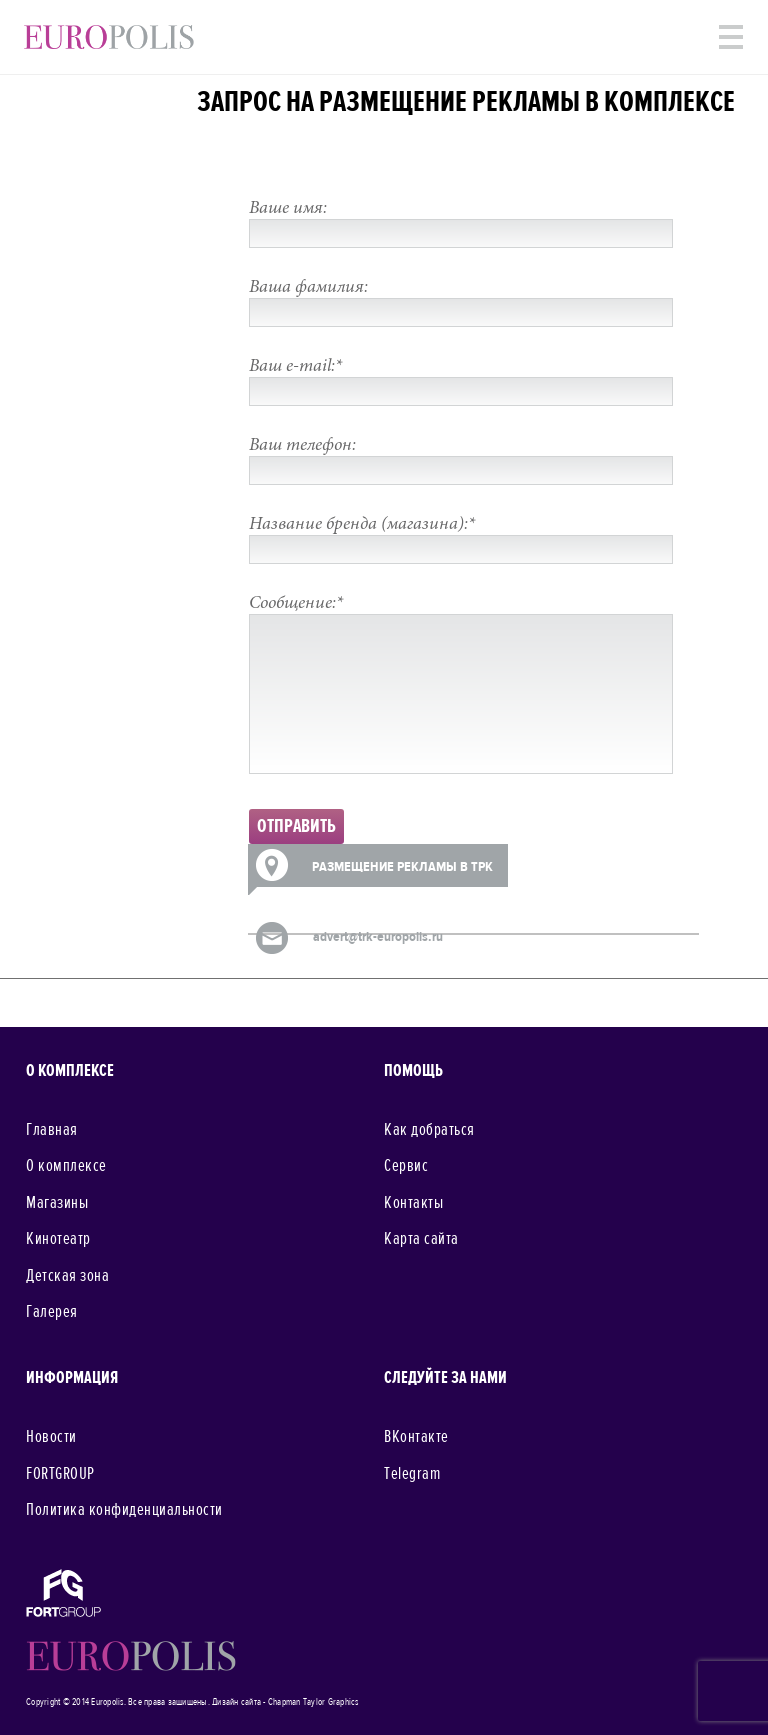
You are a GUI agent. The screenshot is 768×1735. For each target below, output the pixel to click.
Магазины (57, 1203)
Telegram (412, 1474)
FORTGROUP (60, 1474)
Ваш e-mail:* (295, 367)
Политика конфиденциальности (124, 1510)
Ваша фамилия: (308, 288)
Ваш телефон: (302, 446)
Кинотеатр (58, 1239)
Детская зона (67, 1276)
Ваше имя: (288, 209)
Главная (52, 1130)
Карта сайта (421, 1239)
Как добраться (429, 1130)
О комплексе (66, 1166)
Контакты (413, 1203)
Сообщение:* (296, 604)
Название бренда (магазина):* (362, 525)
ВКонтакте (416, 1437)
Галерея (52, 1312)
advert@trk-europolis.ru (378, 937)
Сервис (406, 1166)
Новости (51, 1437)
